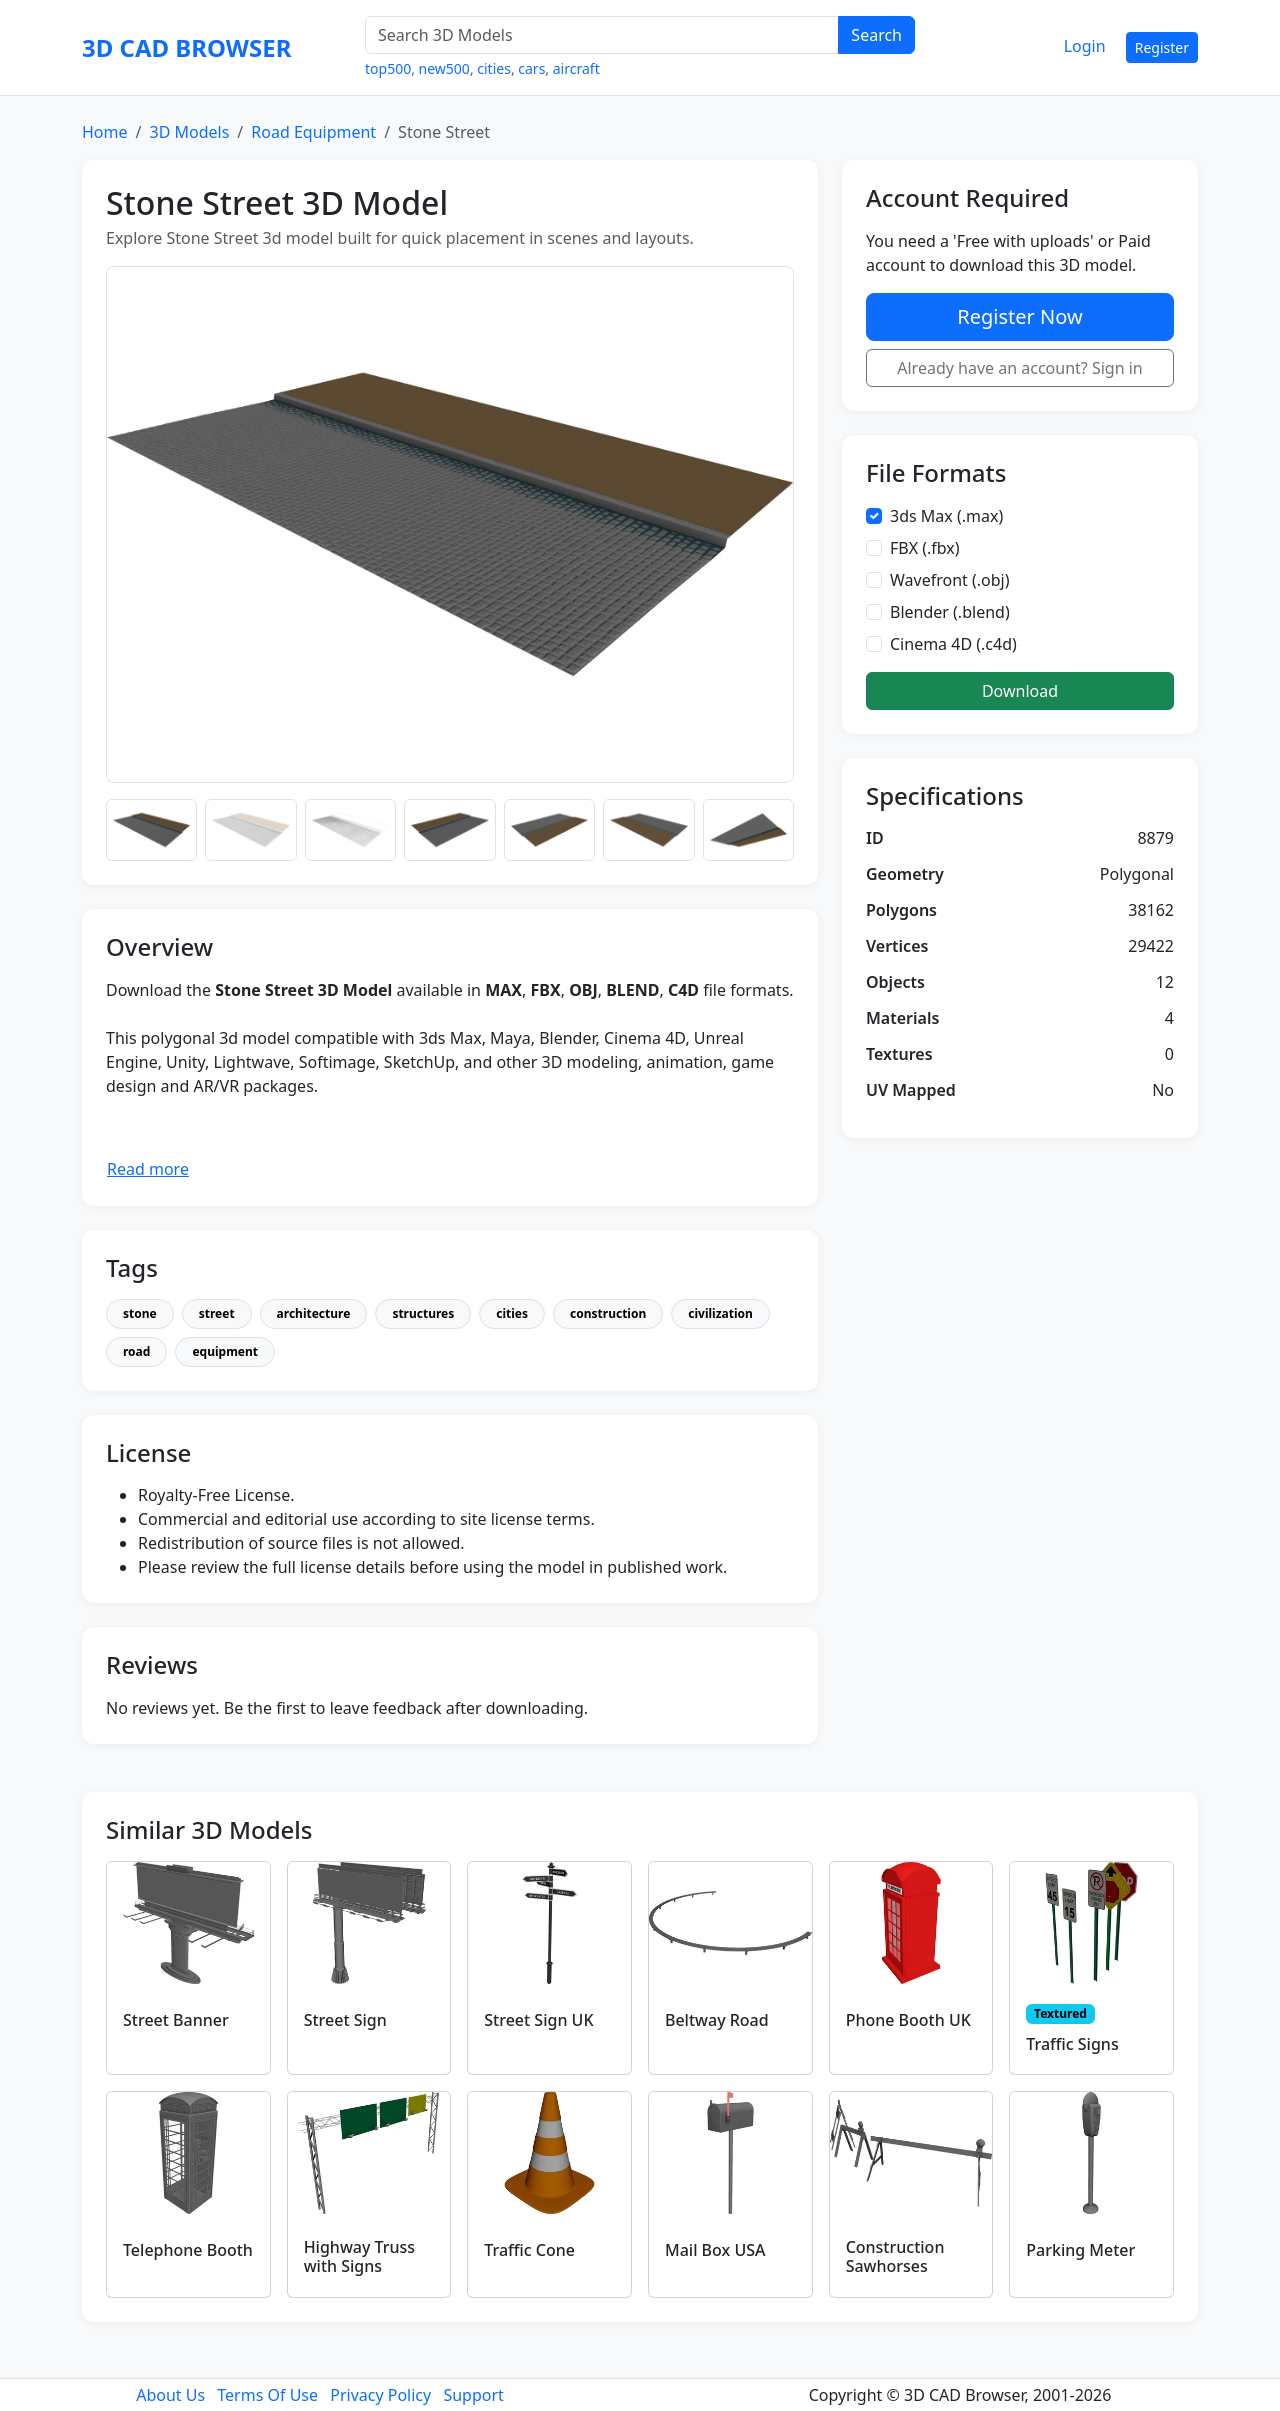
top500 (388, 68)
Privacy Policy (380, 2395)
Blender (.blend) (950, 612)
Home (105, 132)
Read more (148, 1169)
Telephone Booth (188, 2250)
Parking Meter (1080, 2250)
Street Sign (345, 2020)
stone (140, 1313)
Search (876, 35)
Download (1020, 691)
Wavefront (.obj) (950, 580)
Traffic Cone (529, 2250)
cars (531, 68)
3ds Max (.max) (946, 516)
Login (1085, 46)
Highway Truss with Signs (359, 2256)
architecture (314, 1313)
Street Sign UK (538, 2020)
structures (423, 1313)
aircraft (576, 68)
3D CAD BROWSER (186, 47)
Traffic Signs (1072, 2044)
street (217, 1313)
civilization (720, 1313)
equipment (225, 1351)
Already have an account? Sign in (1020, 368)
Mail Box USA (715, 2250)
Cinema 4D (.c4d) (953, 644)
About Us (170, 2395)
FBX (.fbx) (925, 548)
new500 (444, 68)
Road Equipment (313, 132)
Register (1162, 47)
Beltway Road (717, 2020)
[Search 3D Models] (602, 35)
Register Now (1019, 316)
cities (494, 68)
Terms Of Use (267, 2395)
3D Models (189, 132)
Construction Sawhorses (895, 2256)
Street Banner (176, 2020)
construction (608, 1313)
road (136, 1351)
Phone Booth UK (908, 2020)
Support (473, 2395)
